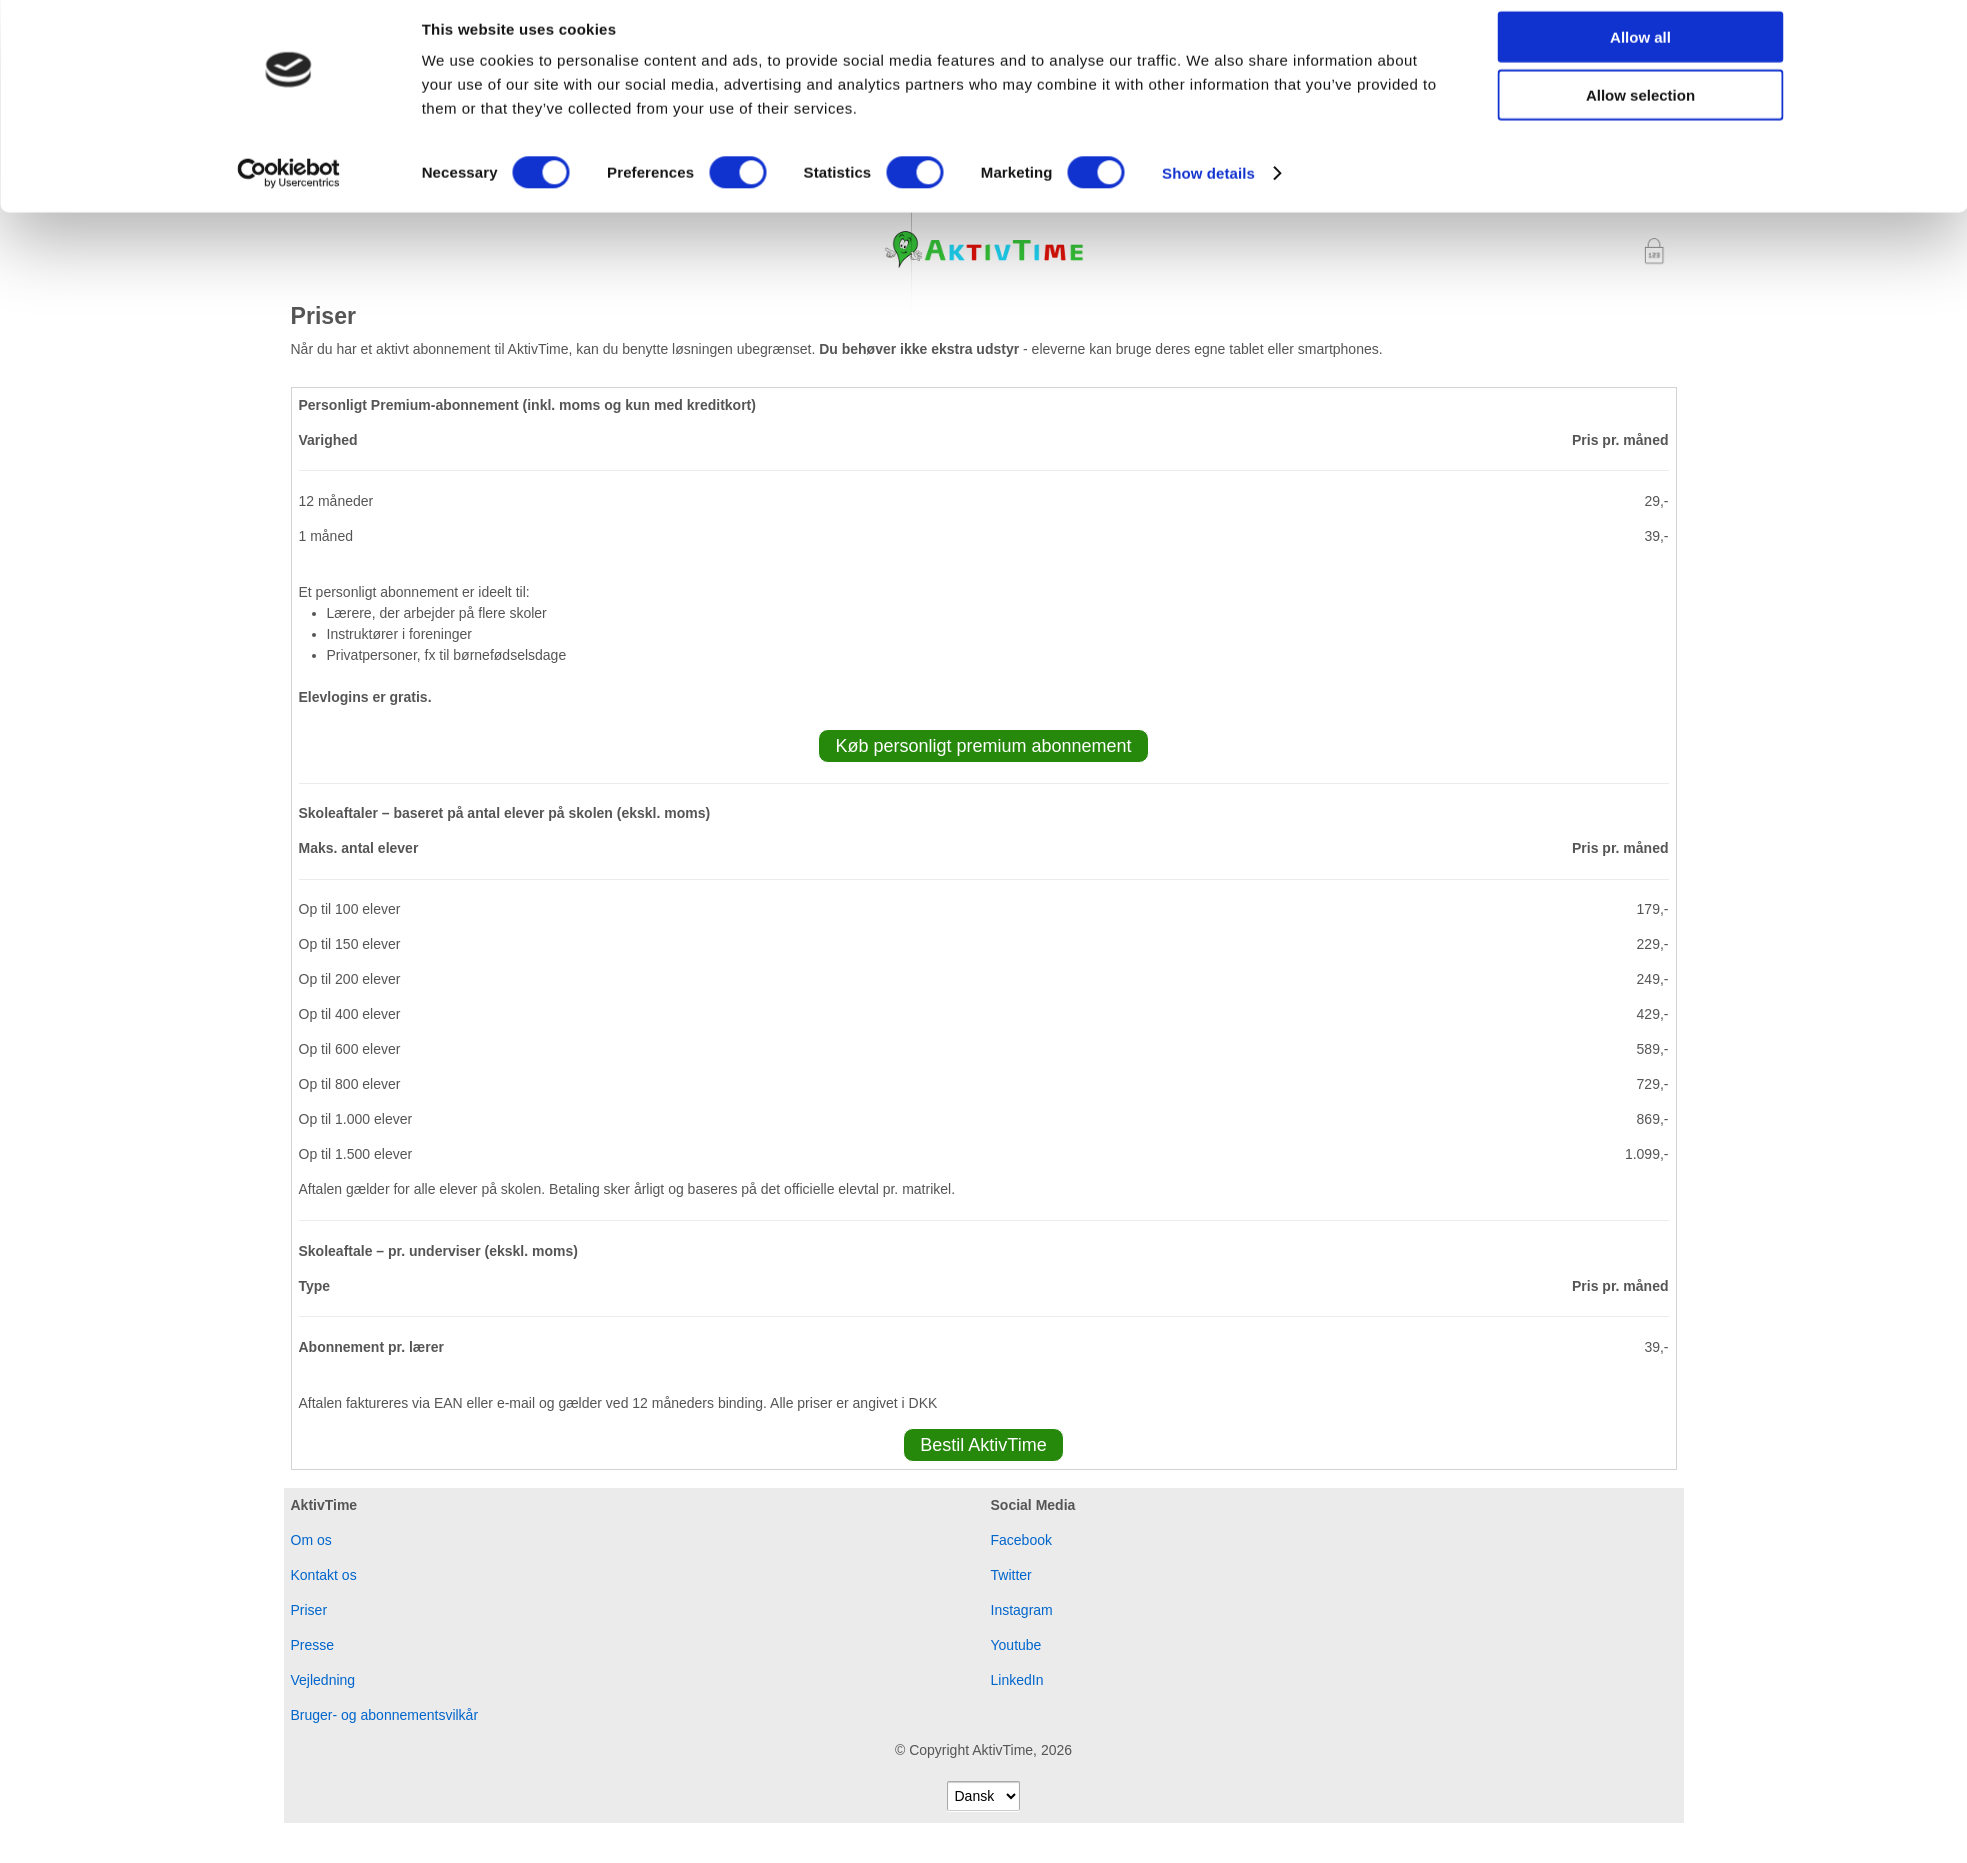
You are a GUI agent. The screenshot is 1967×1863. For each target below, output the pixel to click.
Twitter (1011, 1577)
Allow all (1640, 49)
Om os (311, 1542)
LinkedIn (1017, 1682)
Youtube (1016, 1647)
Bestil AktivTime (983, 1447)
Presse (313, 1647)
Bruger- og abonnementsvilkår (385, 1717)
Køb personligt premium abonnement (983, 748)
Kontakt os (324, 1577)
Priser (309, 1612)
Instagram (1022, 1612)
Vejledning (323, 1682)
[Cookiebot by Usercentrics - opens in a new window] (288, 186)
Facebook (1021, 1542)
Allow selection (1640, 108)
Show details (1208, 185)
